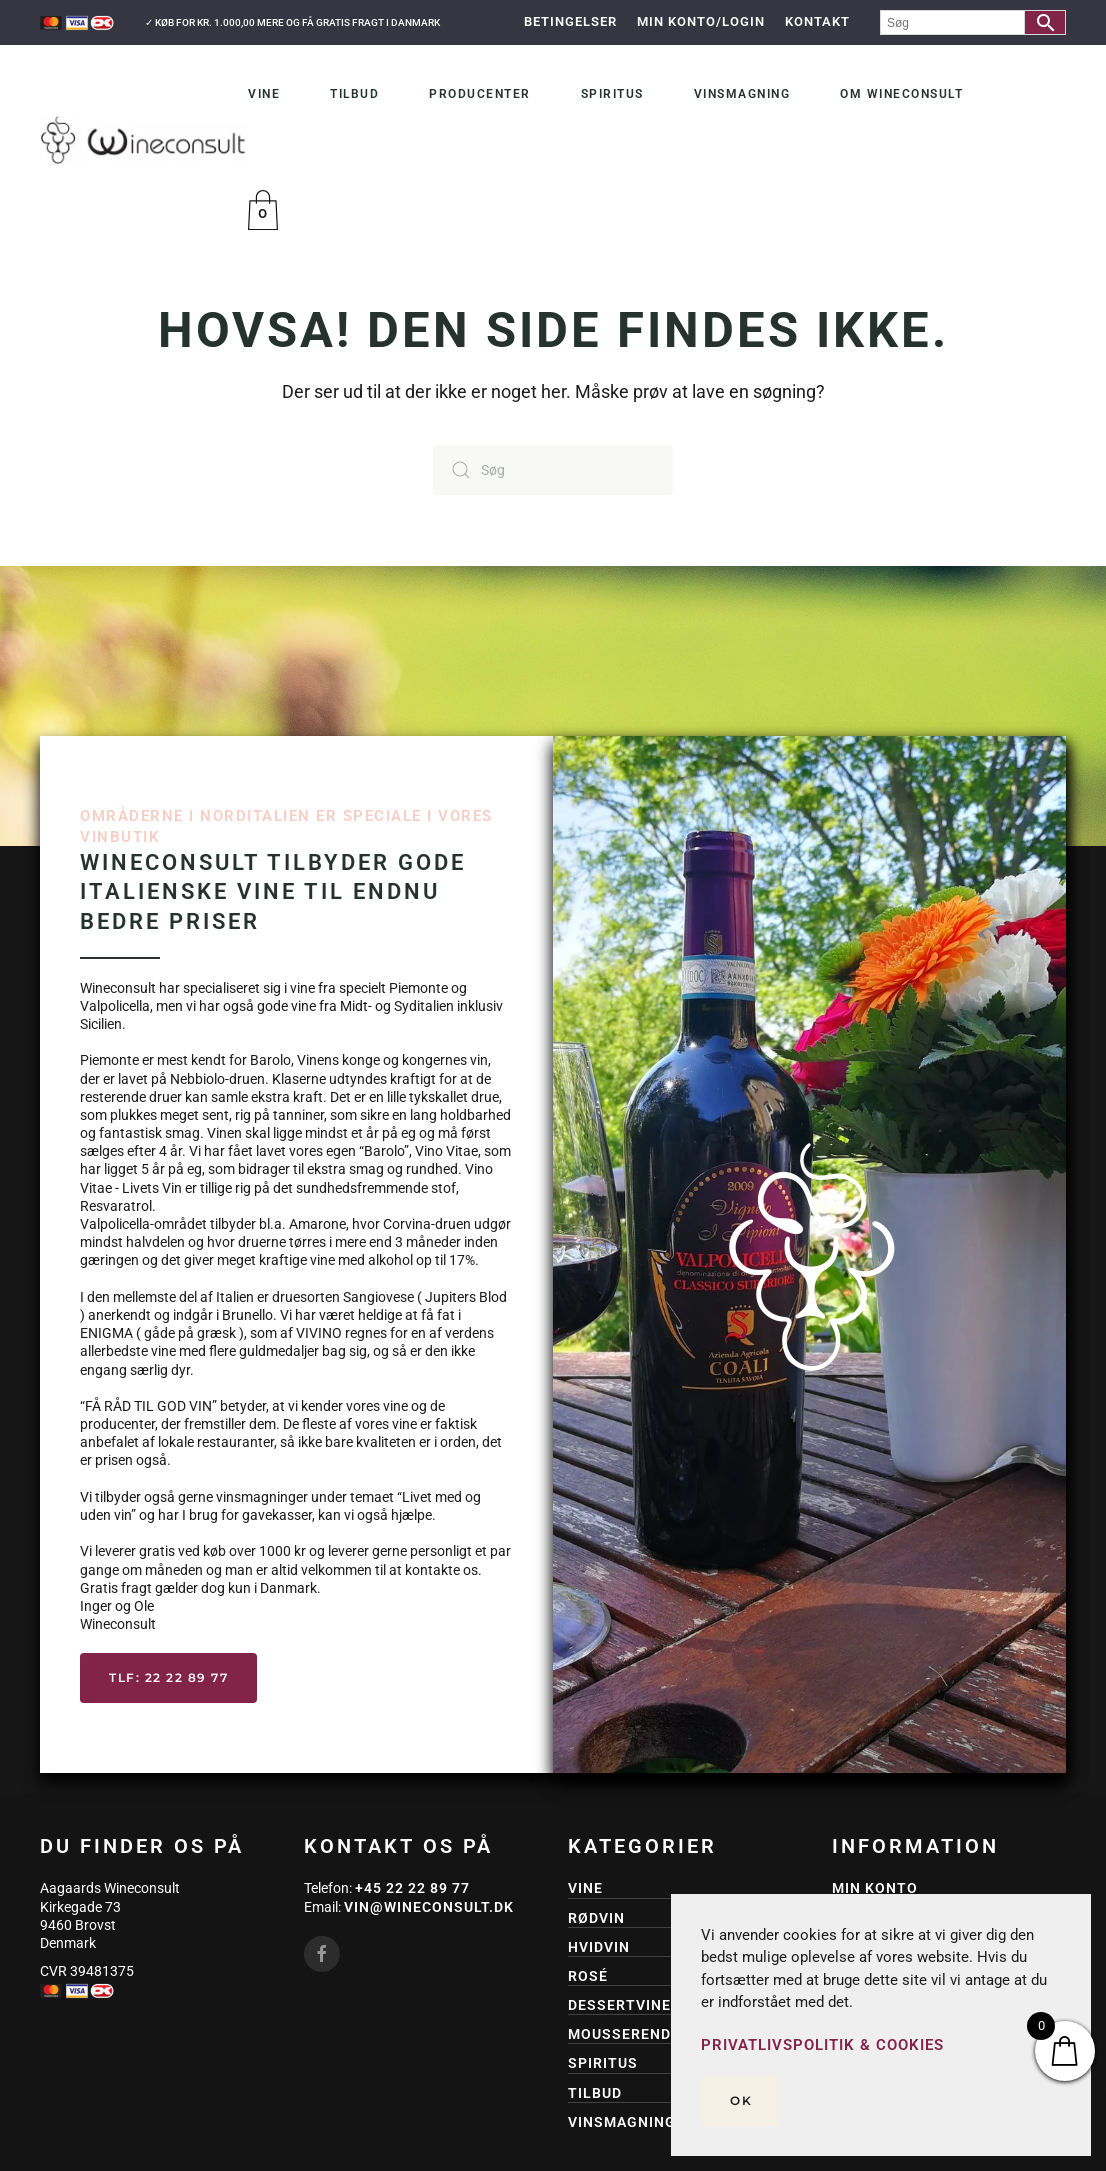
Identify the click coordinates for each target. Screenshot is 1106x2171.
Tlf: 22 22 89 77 (168, 1677)
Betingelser (570, 21)
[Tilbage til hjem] (144, 140)
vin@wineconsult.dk (429, 1907)
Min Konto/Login (701, 21)
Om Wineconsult (901, 94)
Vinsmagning (742, 94)
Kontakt (817, 21)
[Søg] (553, 470)
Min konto (875, 1888)
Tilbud (354, 94)
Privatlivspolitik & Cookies (822, 2045)
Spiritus (612, 94)
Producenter (480, 94)
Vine (264, 94)
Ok (741, 2100)
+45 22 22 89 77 (412, 1888)
